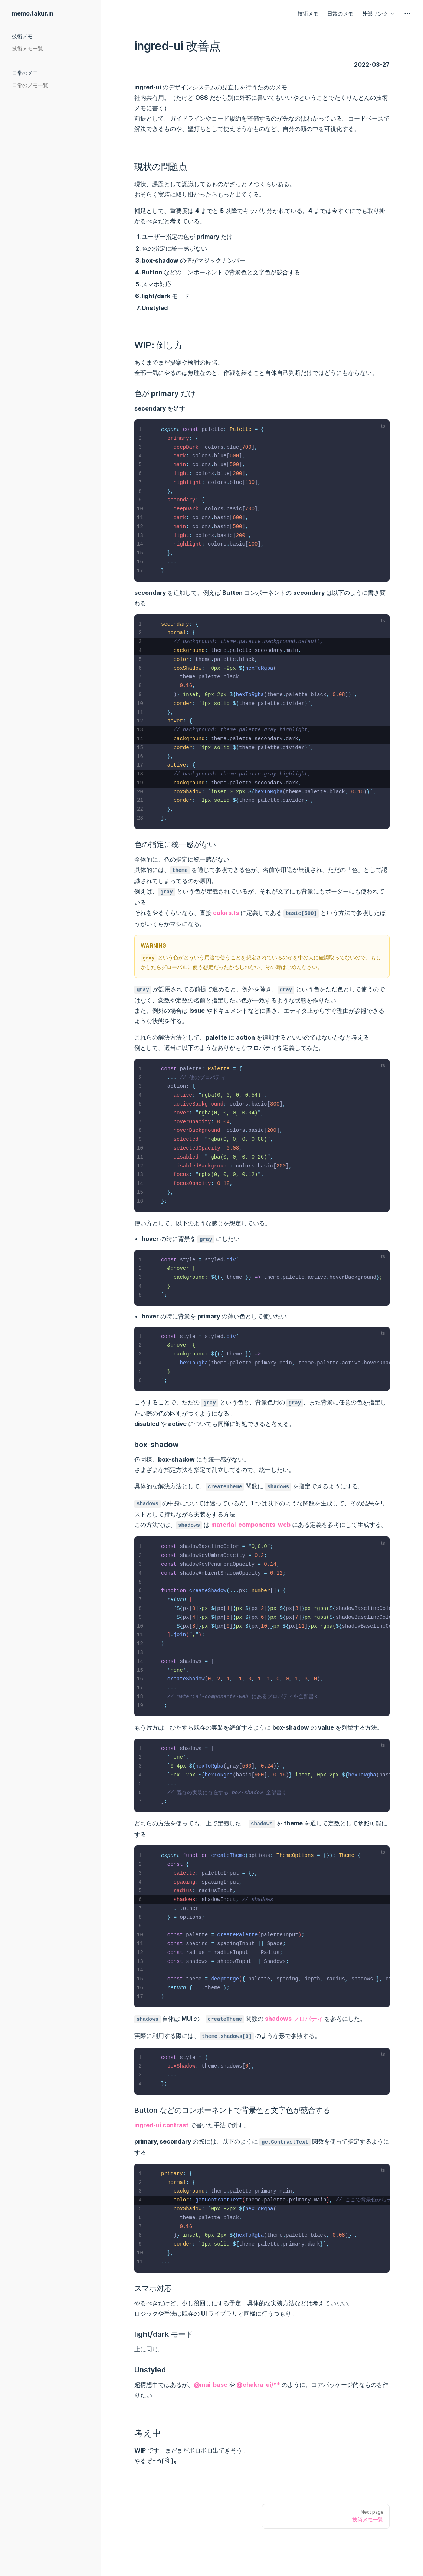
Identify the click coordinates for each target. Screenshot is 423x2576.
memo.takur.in (32, 13)
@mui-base (210, 2384)
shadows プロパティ (294, 2018)
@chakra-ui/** (258, 2384)
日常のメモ (340, 13)
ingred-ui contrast (161, 2125)
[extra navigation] (407, 13)
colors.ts (226, 912)
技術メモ (308, 13)
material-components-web (251, 1524)
